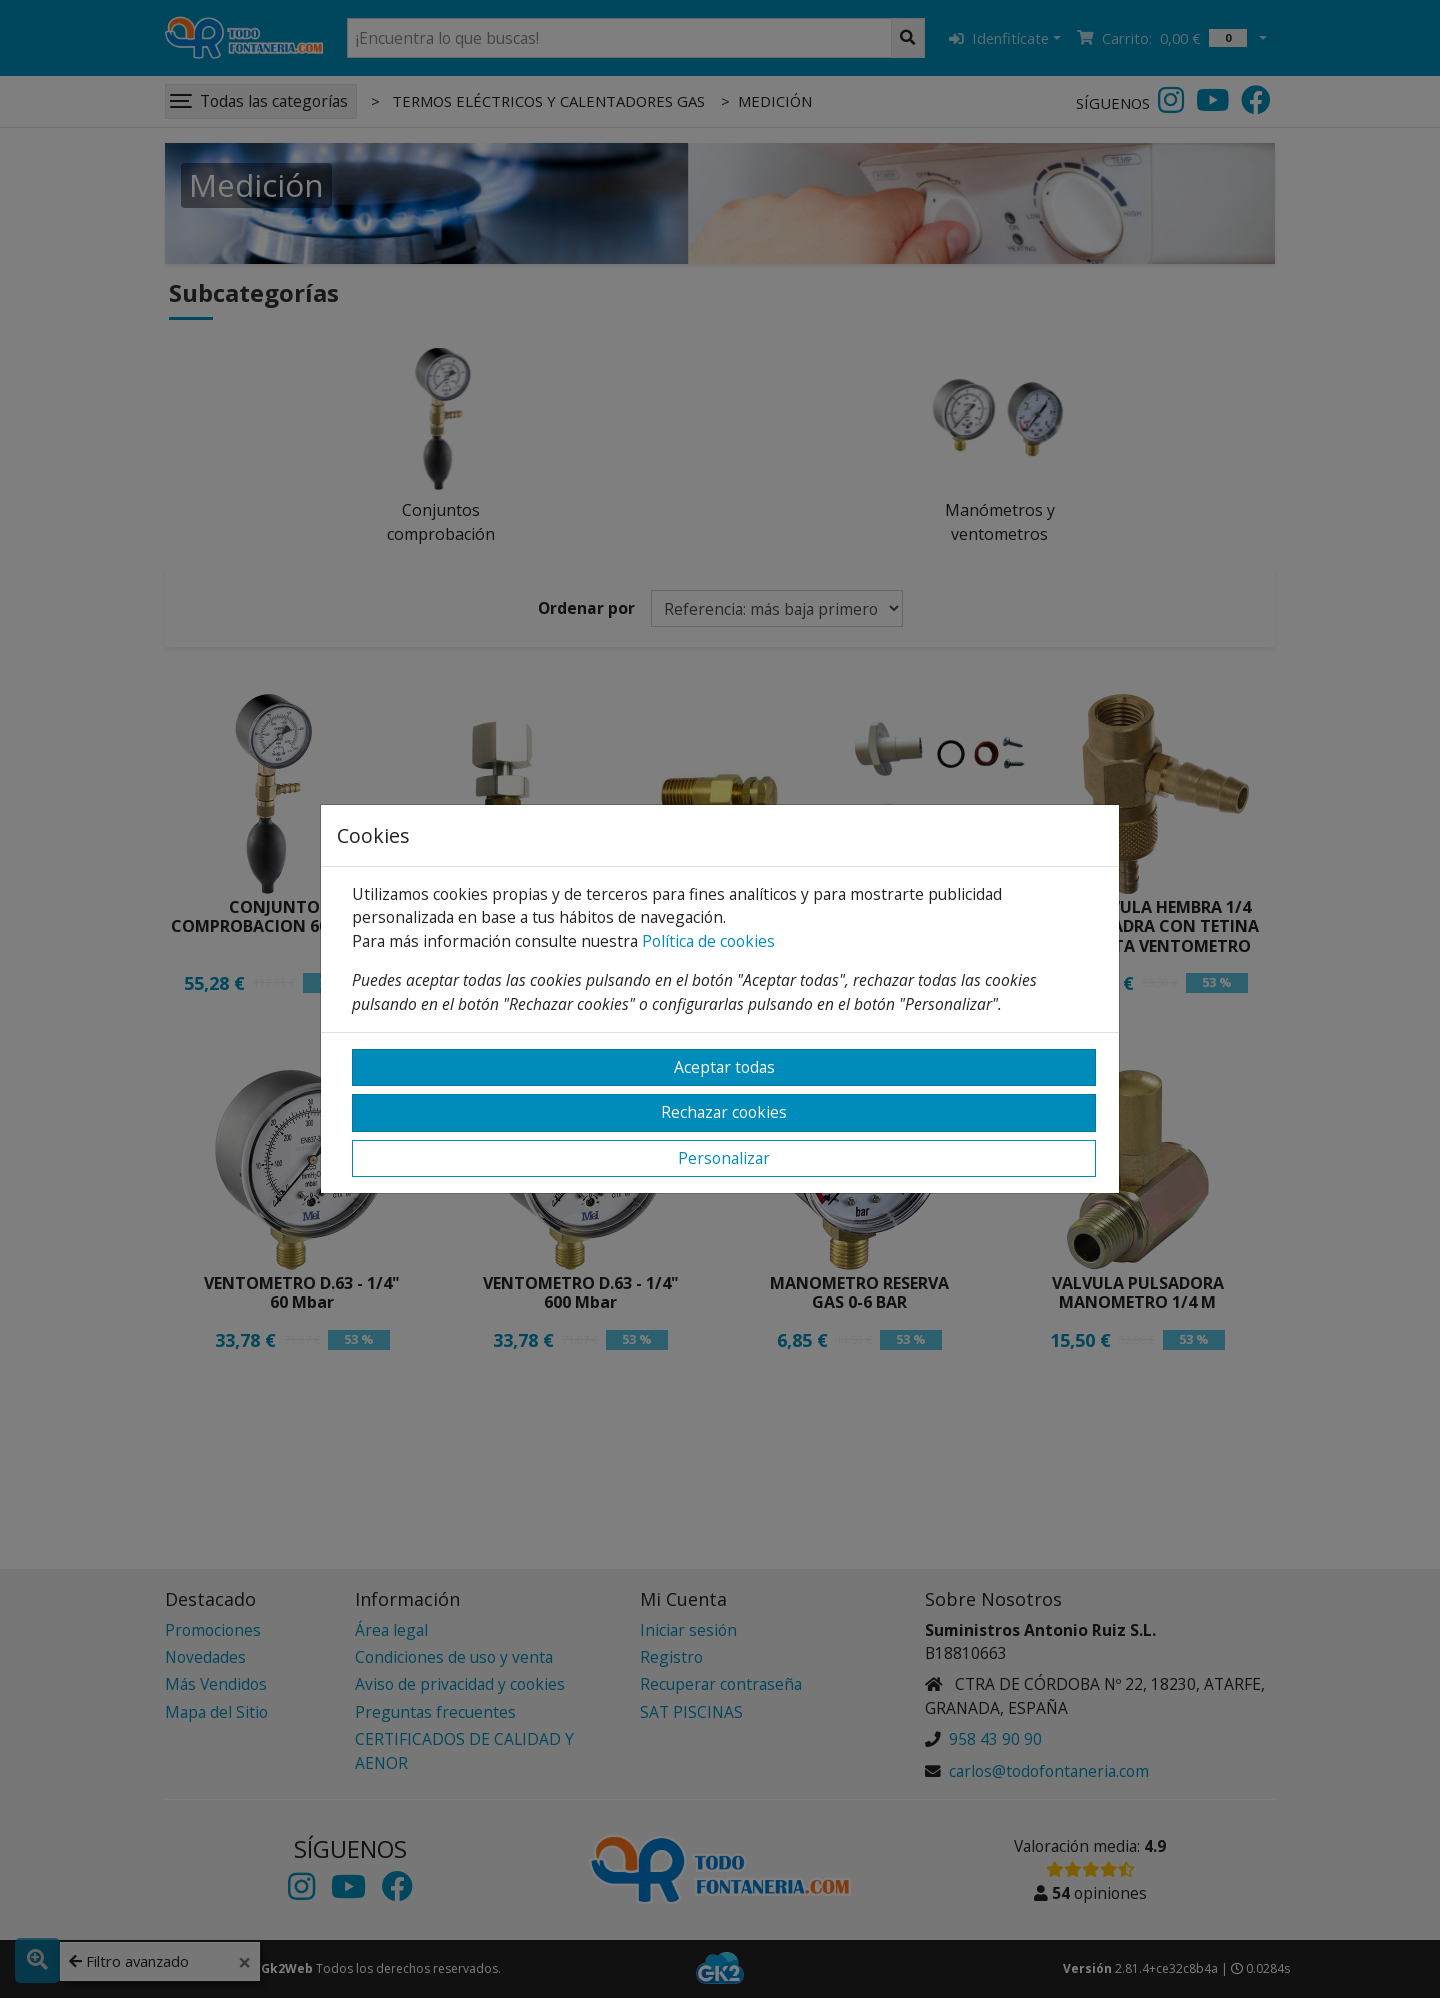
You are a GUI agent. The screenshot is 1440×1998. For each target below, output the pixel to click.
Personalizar (724, 1158)
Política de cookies (708, 941)
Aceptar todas (724, 1067)
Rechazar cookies (724, 1112)
